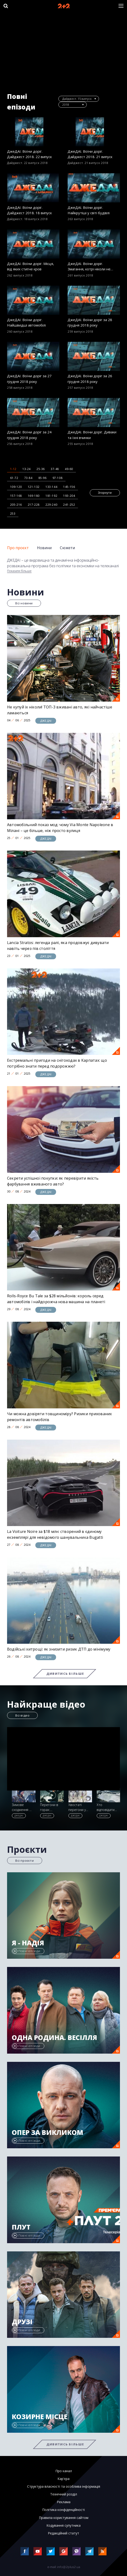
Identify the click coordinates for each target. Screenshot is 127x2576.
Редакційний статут (63, 2533)
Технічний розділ (63, 2494)
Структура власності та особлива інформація (63, 2486)
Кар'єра (63, 2479)
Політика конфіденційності (63, 2510)
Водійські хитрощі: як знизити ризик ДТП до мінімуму (58, 1649)
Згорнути (105, 492)
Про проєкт (18, 547)
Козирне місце (39, 2417)
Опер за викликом (47, 2133)
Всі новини (24, 603)
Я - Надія (28, 1943)
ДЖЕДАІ (45, 721)
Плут (21, 2227)
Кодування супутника (63, 2525)
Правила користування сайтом (63, 2518)
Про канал (63, 2471)
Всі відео (22, 1715)
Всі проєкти (24, 1860)
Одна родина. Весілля (54, 2038)
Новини (44, 547)
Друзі (22, 2322)
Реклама (63, 2502)
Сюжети (67, 547)
